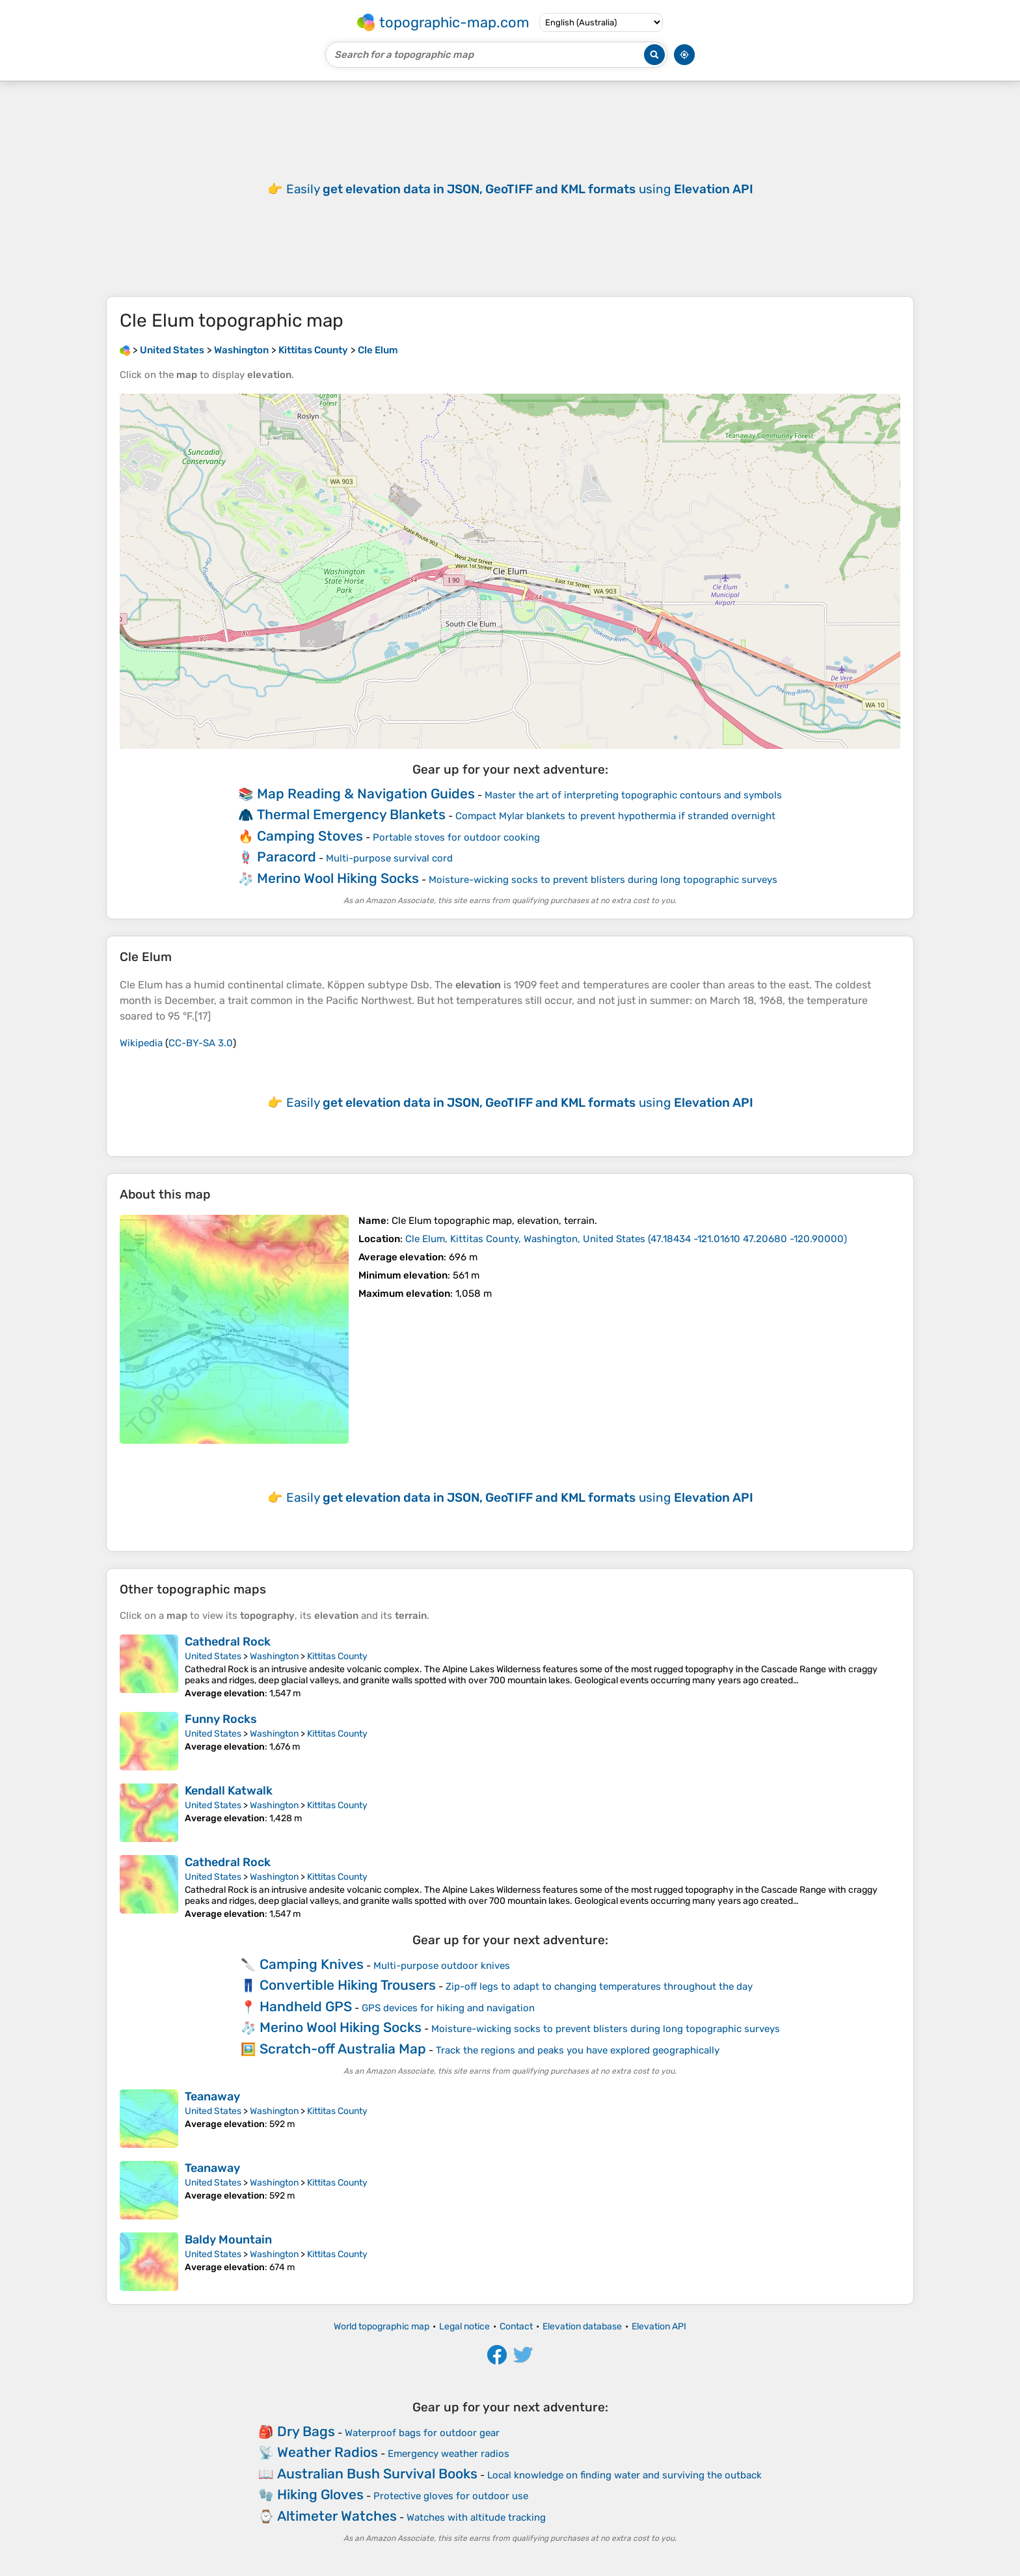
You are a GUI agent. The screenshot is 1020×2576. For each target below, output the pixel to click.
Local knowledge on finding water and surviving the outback (624, 2475)
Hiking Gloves (320, 2494)
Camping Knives (312, 1964)
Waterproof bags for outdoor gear (422, 2433)
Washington (274, 1656)
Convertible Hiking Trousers (348, 1985)
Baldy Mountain (228, 2239)
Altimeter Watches (337, 2516)
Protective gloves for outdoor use (450, 2496)
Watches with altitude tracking (476, 2517)
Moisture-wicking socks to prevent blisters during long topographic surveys (603, 880)
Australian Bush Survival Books (377, 2473)
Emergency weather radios (448, 2454)
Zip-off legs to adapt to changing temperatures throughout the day (599, 1986)
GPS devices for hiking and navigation (448, 2008)
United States (213, 1656)
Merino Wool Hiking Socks (338, 878)
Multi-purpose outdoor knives (441, 1966)
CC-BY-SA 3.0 (200, 1043)
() (626, 1239)
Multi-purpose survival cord (389, 858)
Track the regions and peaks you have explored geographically (577, 2050)
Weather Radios (327, 2452)
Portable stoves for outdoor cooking (456, 837)
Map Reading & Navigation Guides (366, 793)
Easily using (519, 189)
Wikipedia (141, 1043)
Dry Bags (306, 2431)
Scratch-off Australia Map (343, 2048)
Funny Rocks (221, 1719)
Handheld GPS (306, 2006)
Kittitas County (337, 1656)
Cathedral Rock (228, 1641)
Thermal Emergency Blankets (351, 814)
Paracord (286, 856)
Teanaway (212, 2096)
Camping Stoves (310, 836)
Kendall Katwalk (229, 1790)
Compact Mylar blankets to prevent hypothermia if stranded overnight (615, 816)
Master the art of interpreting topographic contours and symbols (633, 795)
